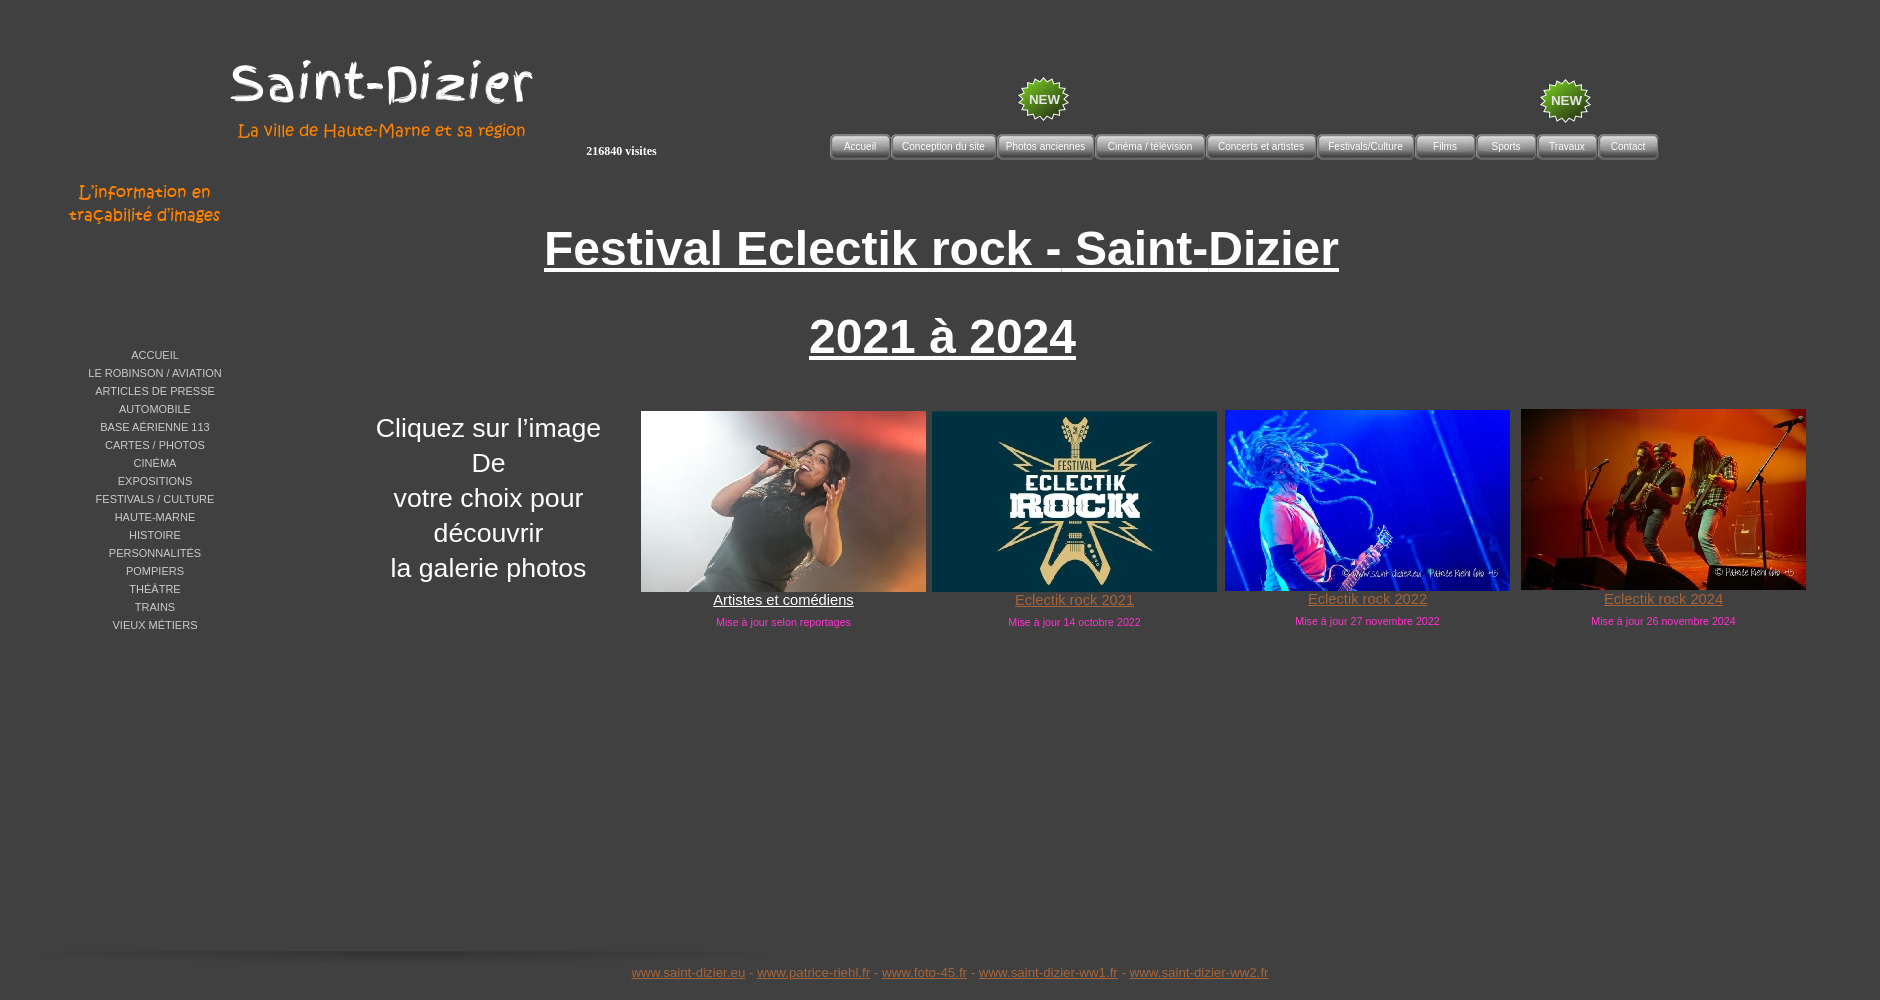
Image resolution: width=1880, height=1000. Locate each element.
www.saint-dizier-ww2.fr (1199, 972)
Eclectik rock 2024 (1663, 599)
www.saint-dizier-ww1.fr (1048, 972)
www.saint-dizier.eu (688, 972)
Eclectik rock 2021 (1074, 600)
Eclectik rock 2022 (1367, 599)
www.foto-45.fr (924, 972)
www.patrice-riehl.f (811, 972)
